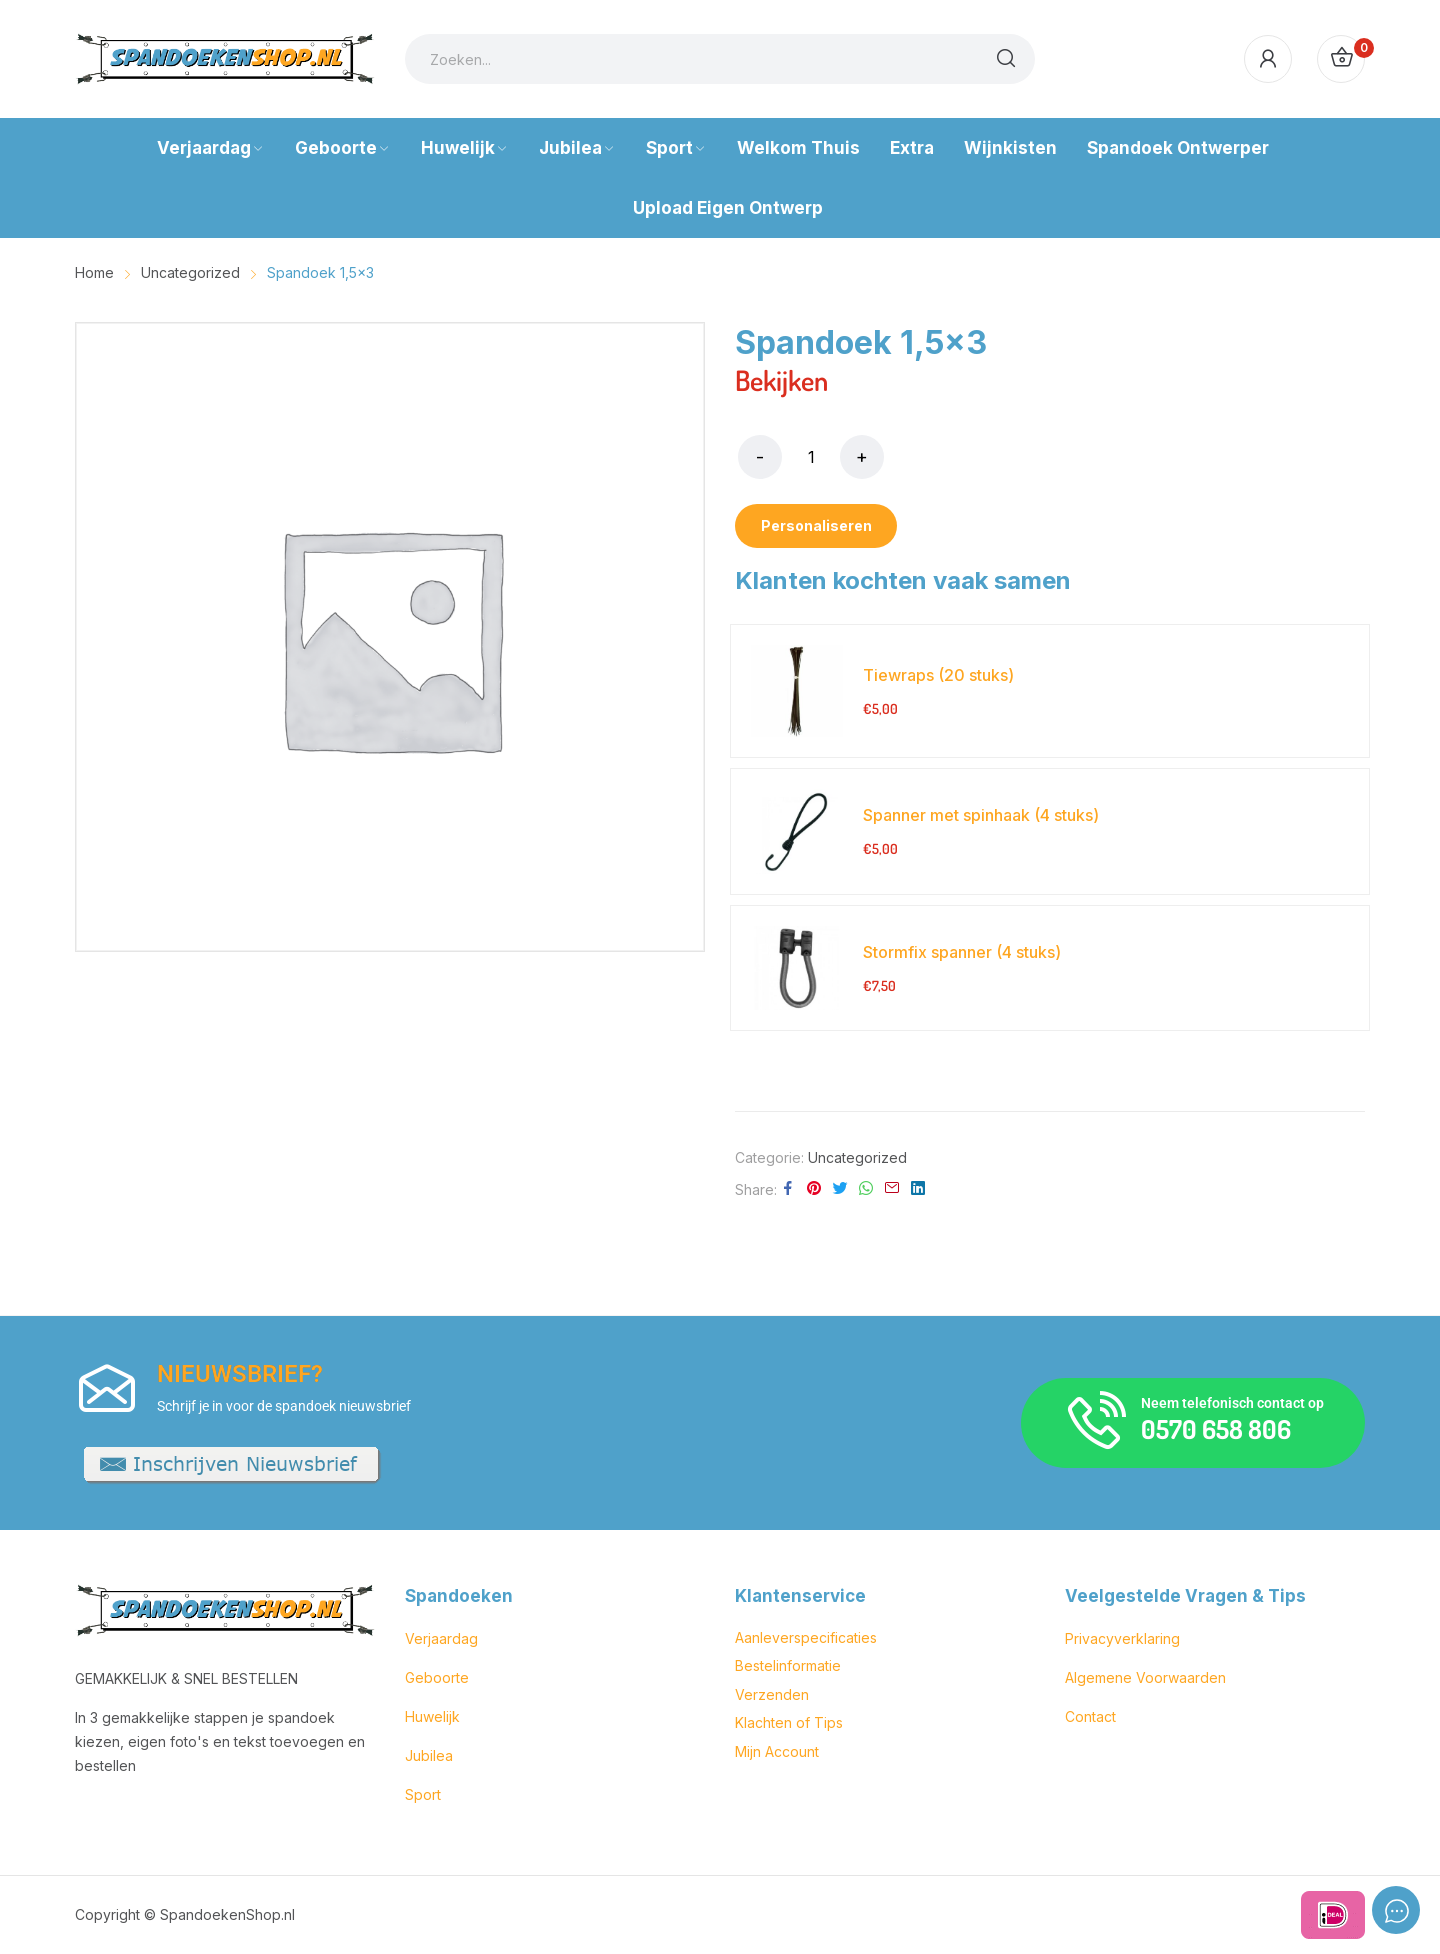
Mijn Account (777, 1751)
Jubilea (429, 1755)
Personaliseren (816, 525)
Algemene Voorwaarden (1145, 1677)
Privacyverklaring (1122, 1638)
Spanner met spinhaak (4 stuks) (981, 815)
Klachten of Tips (789, 1722)
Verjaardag (441, 1638)
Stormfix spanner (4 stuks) (962, 952)
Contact (1090, 1716)
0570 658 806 (1216, 1428)
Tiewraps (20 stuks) (938, 675)
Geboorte (437, 1677)
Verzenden (772, 1694)
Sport (423, 1794)
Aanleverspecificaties (806, 1637)
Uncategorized (857, 1157)
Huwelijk (432, 1716)
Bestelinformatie (788, 1665)
